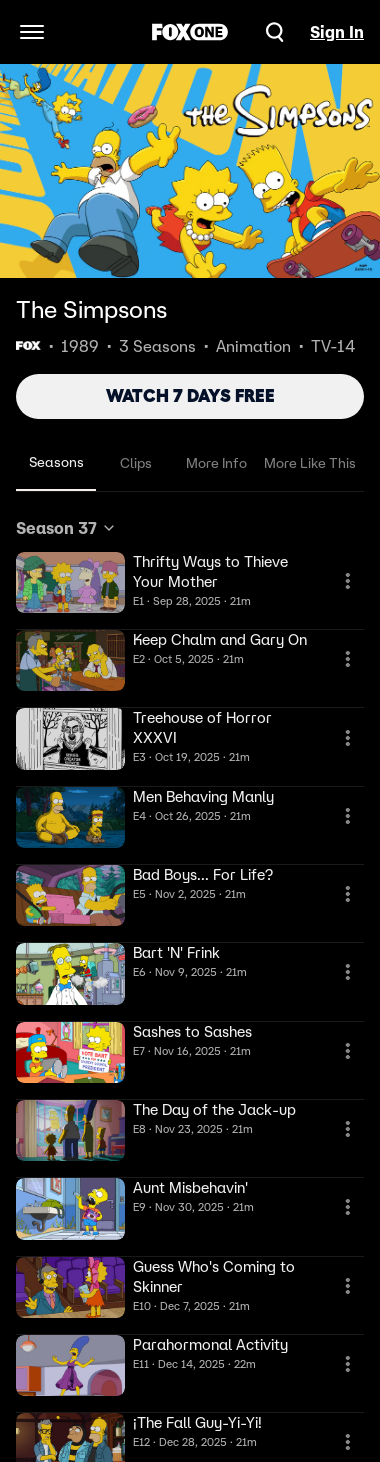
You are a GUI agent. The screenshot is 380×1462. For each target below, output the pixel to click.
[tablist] (190, 463)
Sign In (337, 32)
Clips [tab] (136, 463)
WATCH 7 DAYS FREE (190, 396)
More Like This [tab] (310, 463)
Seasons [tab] (56, 462)
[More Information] (348, 581)
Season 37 (66, 528)
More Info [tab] (216, 463)
